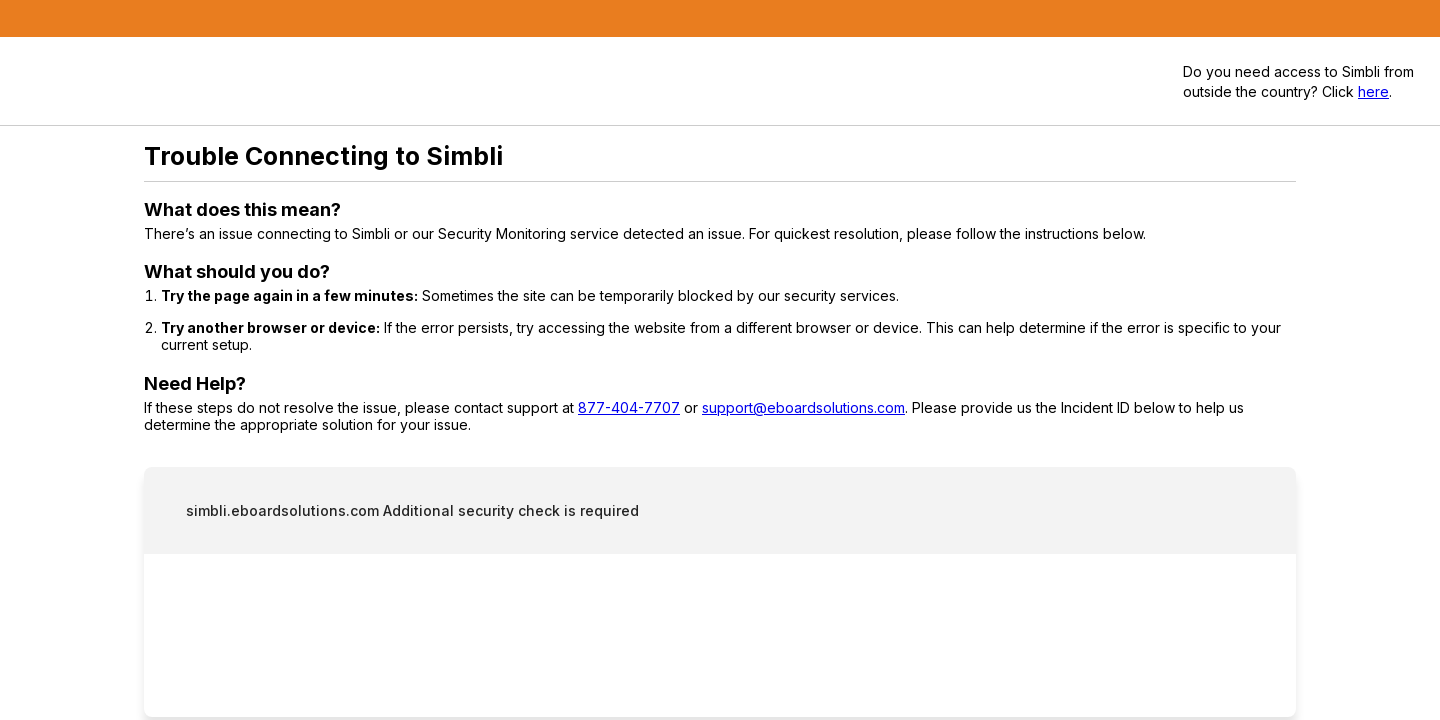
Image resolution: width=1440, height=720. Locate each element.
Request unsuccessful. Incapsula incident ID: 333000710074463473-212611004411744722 (720, 360)
